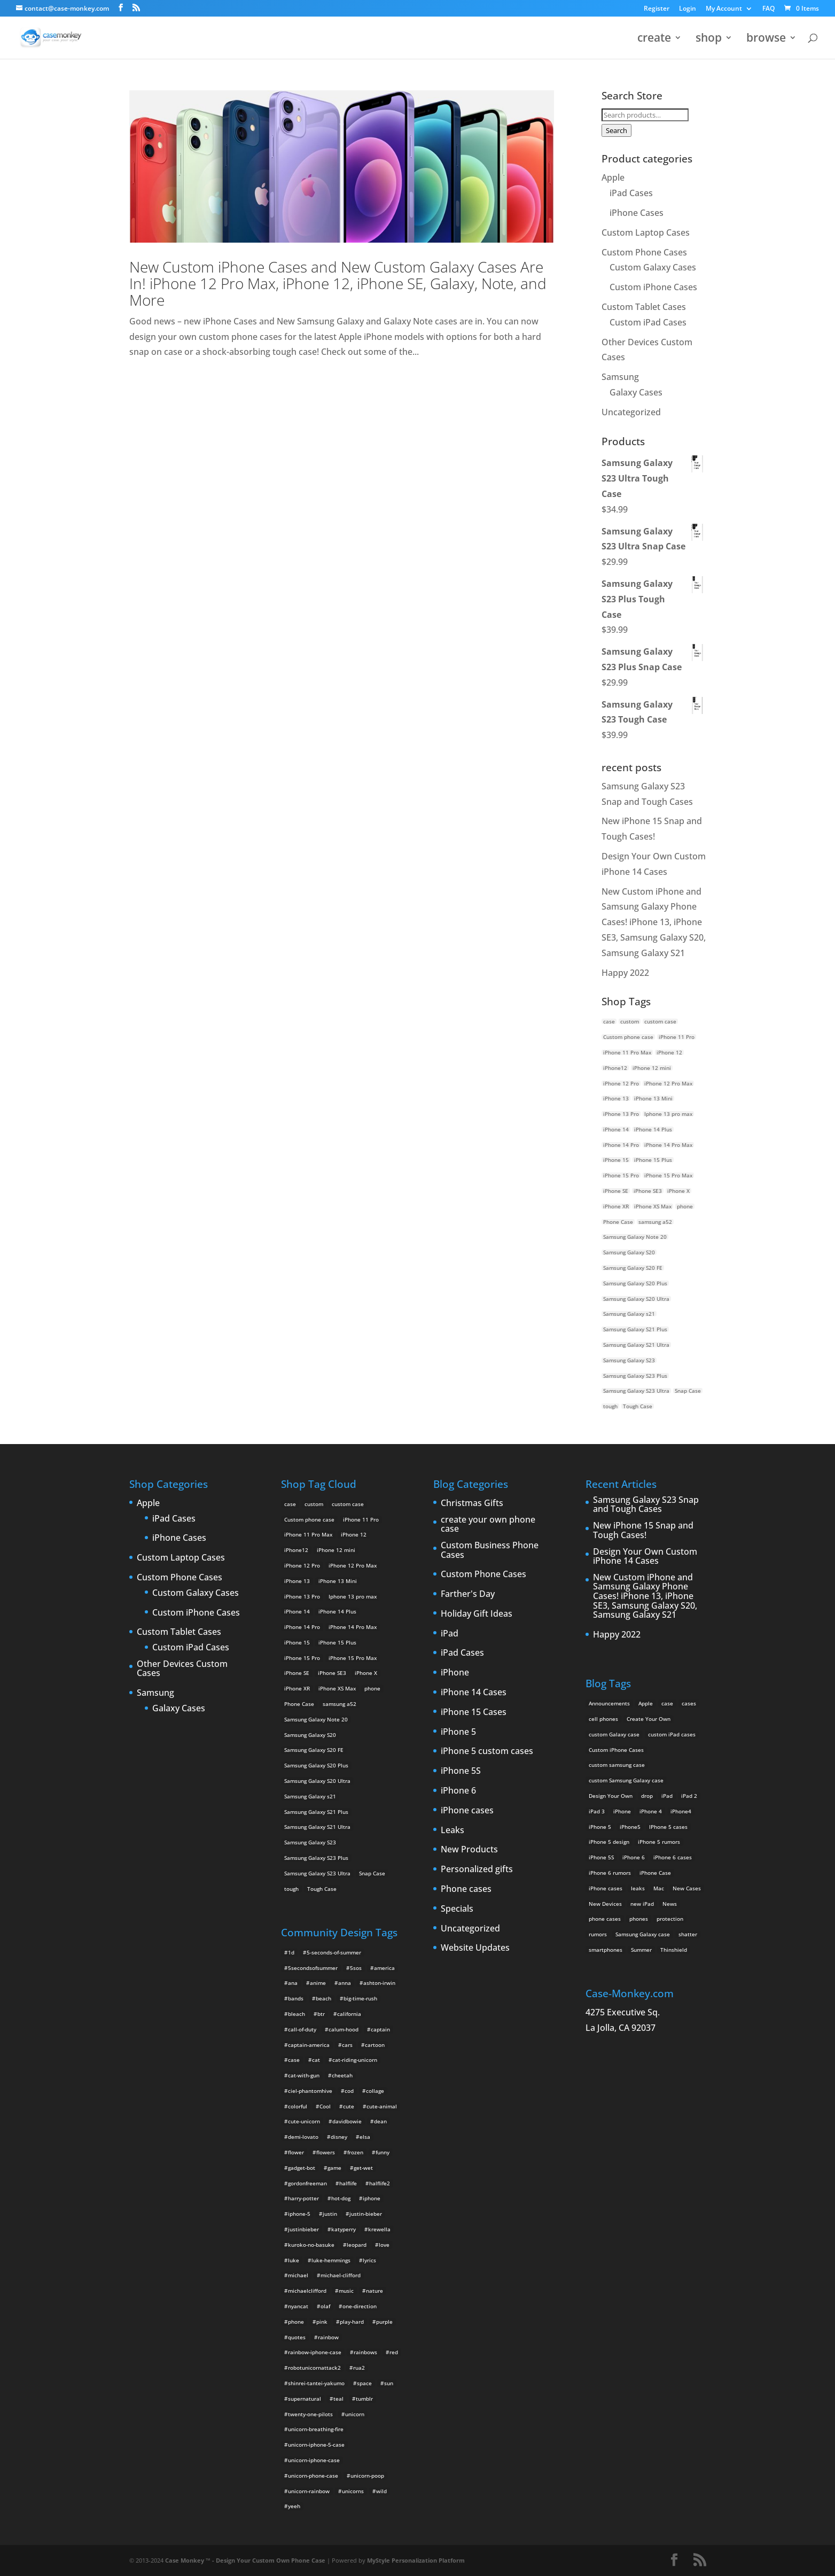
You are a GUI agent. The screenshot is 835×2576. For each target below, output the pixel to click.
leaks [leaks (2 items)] (638, 1888)
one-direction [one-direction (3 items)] (359, 2306)
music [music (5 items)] (346, 2290)
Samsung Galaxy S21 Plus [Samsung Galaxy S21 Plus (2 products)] (635, 1329)
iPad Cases (631, 193)
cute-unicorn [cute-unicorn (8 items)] (304, 2121)
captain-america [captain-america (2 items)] (309, 2045)
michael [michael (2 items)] (298, 2275)
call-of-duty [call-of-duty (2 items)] (302, 2029)
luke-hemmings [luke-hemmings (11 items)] (330, 2260)
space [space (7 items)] (364, 2383)
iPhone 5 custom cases (487, 1751)
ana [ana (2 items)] (293, 1983)
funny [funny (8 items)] (382, 2152)
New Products (469, 1850)
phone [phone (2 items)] (296, 2321)
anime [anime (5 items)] (318, 1983)
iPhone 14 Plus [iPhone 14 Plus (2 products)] (653, 1129)
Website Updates (475, 1948)
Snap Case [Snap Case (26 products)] (688, 1390)
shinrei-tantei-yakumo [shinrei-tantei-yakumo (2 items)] (316, 2383)
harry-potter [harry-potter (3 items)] (303, 2198)
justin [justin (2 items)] (330, 2213)
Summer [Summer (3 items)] (641, 1949)
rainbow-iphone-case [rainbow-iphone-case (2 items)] (314, 2352)
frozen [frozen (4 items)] (355, 2152)
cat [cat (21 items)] (316, 2059)
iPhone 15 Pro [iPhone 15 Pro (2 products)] (621, 1175)
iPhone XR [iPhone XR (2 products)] (616, 1206)
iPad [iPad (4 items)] (667, 1795)
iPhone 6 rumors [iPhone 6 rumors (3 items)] (610, 1872)
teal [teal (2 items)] (338, 2398)
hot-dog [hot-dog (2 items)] (340, 2198)
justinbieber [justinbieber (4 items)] (303, 2229)
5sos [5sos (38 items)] (356, 1968)
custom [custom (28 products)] (629, 1021)
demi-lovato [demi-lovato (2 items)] (303, 2136)
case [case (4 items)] (294, 2059)
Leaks (452, 1830)
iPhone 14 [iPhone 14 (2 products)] (616, 1129)
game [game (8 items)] (334, 2167)
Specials (457, 1909)
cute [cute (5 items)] (348, 2106)
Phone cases (466, 1889)
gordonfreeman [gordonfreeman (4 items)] (307, 2183)
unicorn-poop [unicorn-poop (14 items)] (367, 2475)
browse (766, 39)
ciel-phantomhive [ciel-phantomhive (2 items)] (310, 2090)
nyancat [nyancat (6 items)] (298, 2306)
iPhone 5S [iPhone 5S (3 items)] (601, 1857)
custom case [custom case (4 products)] (660, 1021)
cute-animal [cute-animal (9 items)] (381, 2106)
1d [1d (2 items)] (291, 1952)
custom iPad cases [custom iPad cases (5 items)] (672, 1734)
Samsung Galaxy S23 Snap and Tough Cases (646, 1504)
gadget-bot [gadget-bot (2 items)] (301, 2167)
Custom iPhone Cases (653, 287)
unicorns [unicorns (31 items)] (353, 2491)
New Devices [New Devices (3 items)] (605, 1903)
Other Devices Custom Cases (182, 1668)
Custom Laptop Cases (646, 232)
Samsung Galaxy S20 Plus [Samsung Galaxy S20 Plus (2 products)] (635, 1283)
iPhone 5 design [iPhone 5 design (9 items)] (609, 1841)
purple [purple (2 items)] (384, 2321)
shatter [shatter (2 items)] (687, 1934)
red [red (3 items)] (393, 2352)
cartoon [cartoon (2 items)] (375, 2045)
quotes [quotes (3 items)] (297, 2337)
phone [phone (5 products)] (685, 1206)
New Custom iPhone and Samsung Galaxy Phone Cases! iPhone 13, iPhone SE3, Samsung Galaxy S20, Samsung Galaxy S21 (654, 922)
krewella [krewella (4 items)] (379, 2229)
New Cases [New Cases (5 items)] (687, 1888)
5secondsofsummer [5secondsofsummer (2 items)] (313, 1968)
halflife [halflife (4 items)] (348, 2183)
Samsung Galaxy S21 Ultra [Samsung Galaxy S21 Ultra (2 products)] (636, 1344)
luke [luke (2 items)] (293, 2260)
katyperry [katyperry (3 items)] (343, 2229)
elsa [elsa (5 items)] (365, 2136)
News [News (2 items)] (669, 1903)
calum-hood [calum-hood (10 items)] (343, 2029)
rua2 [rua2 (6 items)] (359, 2367)
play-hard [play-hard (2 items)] (352, 2321)
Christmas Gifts (472, 1503)
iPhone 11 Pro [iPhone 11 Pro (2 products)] (676, 1036)
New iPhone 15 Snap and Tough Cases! (643, 1530)
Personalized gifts (477, 1869)
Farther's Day (468, 1594)
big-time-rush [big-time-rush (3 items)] (360, 1998)
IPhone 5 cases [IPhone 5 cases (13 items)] (668, 1826)
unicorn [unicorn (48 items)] (354, 2414)
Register (656, 9)
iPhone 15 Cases (473, 1712)
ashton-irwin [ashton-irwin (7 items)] (379, 1983)
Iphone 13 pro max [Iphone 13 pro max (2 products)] (668, 1113)
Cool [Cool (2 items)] (325, 2106)
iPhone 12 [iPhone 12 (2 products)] (669, 1052)
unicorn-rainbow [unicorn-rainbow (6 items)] (309, 2491)
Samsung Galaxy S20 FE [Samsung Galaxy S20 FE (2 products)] (632, 1267)
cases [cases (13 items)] (689, 1703)
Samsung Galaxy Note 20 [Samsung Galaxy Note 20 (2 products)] (635, 1236)
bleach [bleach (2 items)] (296, 2014)
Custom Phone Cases (644, 252)
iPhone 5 (458, 1732)
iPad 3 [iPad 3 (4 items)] (597, 1811)
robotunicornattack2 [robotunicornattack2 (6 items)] (314, 2367)
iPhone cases (467, 1810)
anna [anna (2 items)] (344, 1983)
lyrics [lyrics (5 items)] (369, 2260)
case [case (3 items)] (667, 1703)
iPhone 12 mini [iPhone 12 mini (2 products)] (652, 1067)
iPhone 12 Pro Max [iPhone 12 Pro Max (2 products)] (668, 1083)
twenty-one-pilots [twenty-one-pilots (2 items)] (310, 2414)
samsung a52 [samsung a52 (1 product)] (655, 1221)
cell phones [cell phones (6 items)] (603, 1718)
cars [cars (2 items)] (347, 2045)
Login (687, 9)
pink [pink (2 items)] (321, 2321)
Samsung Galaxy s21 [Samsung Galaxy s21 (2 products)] (629, 1313)
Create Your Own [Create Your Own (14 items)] (648, 1718)
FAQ (768, 9)
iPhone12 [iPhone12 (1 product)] (615, 1067)
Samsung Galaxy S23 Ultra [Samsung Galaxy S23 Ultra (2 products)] (636, 1390)
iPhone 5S (461, 1771)
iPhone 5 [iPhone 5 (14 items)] (600, 1826)
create (654, 39)
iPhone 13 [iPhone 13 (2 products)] (616, 1098)
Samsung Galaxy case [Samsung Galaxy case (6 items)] (642, 1934)
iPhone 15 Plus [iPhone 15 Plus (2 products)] (653, 1159)
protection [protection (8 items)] (670, 1918)
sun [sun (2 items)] (388, 2383)
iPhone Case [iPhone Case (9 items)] (655, 1872)
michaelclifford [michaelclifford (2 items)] (307, 2290)
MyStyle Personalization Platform (416, 2560)
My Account (724, 9)
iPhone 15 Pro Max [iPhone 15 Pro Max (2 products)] (668, 1175)
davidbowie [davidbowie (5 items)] (347, 2121)
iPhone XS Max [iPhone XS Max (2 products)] (653, 1206)
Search (616, 130)
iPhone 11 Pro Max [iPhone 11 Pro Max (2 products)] (627, 1052)
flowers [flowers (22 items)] (325, 2152)
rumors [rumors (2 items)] (598, 1934)
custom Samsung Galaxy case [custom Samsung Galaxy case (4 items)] (626, 1780)
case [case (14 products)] (609, 1021)
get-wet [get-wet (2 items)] (363, 2167)
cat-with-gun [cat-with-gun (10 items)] (303, 2075)
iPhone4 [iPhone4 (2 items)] (680, 1811)
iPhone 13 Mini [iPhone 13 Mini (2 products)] (653, 1098)
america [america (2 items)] (384, 1968)
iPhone (455, 1673)
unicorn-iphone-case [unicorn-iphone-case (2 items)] (314, 2460)
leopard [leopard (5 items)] (356, 2244)
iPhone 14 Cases (473, 1692)
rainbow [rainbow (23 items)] (328, 2337)
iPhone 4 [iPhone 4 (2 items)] (650, 1811)
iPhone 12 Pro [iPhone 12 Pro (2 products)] (621, 1083)
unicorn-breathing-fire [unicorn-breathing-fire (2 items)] (316, 2429)
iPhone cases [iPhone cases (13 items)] (605, 1888)
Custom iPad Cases (648, 322)
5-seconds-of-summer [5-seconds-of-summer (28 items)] (334, 1952)
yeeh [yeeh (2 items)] (294, 2506)
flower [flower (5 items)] (296, 2152)
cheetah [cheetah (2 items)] (342, 2075)
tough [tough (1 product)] (610, 1406)
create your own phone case (488, 1524)
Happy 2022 (625, 973)
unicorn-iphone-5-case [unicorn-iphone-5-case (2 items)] (316, 2444)
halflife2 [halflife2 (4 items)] (379, 2183)
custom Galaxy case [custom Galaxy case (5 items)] (614, 1734)
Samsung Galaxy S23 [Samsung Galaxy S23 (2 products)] (629, 1360)
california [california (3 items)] (349, 2014)
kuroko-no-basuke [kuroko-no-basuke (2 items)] (311, 2244)
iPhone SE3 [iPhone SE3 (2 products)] (648, 1190)
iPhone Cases (637, 213)
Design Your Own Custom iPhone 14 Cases (645, 1556)
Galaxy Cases (636, 392)
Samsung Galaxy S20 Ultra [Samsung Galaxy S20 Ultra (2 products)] (636, 1298)
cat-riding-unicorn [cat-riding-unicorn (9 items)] (354, 2059)
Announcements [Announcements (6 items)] (609, 1703)
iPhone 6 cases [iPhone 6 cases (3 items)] (672, 1857)
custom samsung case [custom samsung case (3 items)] (617, 1764)
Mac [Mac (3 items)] (658, 1888)
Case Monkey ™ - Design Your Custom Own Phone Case (245, 2560)
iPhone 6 (458, 1791)
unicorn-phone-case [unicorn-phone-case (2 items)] (313, 2475)
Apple (613, 177)
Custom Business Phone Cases (490, 1550)
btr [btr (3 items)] (321, 2014)
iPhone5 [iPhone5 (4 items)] (630, 1826)
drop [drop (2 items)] (647, 1795)
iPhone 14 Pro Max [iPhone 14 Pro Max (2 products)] (668, 1144)
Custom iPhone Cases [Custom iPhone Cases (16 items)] (616, 1749)
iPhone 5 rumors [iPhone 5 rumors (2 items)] (659, 1841)
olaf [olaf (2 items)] (325, 2306)
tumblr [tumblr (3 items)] (364, 2398)
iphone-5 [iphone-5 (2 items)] (299, 2213)
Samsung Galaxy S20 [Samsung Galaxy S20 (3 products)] (629, 1252)
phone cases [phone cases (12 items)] (605, 1918)
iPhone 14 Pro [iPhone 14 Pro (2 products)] (621, 1144)
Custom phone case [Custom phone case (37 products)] (628, 1036)
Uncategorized (631, 412)
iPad (449, 1634)
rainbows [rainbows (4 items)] (365, 2352)
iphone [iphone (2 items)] (371, 2198)
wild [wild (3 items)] (381, 2491)
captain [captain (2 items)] (380, 2029)
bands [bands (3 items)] (295, 1998)
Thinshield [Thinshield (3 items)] (673, 1949)
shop (709, 39)
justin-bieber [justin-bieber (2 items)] (365, 2213)
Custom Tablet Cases (644, 307)
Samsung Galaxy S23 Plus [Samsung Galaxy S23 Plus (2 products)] (635, 1375)
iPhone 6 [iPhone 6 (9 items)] (633, 1857)
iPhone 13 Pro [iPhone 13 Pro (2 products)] (621, 1113)
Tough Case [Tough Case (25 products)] (637, 1406)
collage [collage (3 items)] (375, 2090)
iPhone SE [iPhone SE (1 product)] (615, 1190)
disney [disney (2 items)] (339, 2136)
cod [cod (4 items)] (349, 2090)
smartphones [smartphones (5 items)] (605, 1949)
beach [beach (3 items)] (323, 1998)
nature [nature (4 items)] (374, 2290)
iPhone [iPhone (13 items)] (622, 1811)
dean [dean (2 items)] (380, 2121)
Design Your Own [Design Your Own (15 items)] (611, 1795)
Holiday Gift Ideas (476, 1614)
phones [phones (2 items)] (638, 1918)
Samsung (620, 377)
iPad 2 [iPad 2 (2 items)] (689, 1795)
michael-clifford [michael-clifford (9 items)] (341, 2275)
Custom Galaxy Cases (653, 267)
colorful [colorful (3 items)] (297, 2106)
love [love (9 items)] (384, 2244)
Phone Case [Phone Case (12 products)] (618, 1221)
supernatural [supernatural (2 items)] (304, 2398)
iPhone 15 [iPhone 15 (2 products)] (616, 1159)
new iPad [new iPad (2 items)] (642, 1903)
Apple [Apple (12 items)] (645, 1703)
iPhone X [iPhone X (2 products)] (678, 1190)
